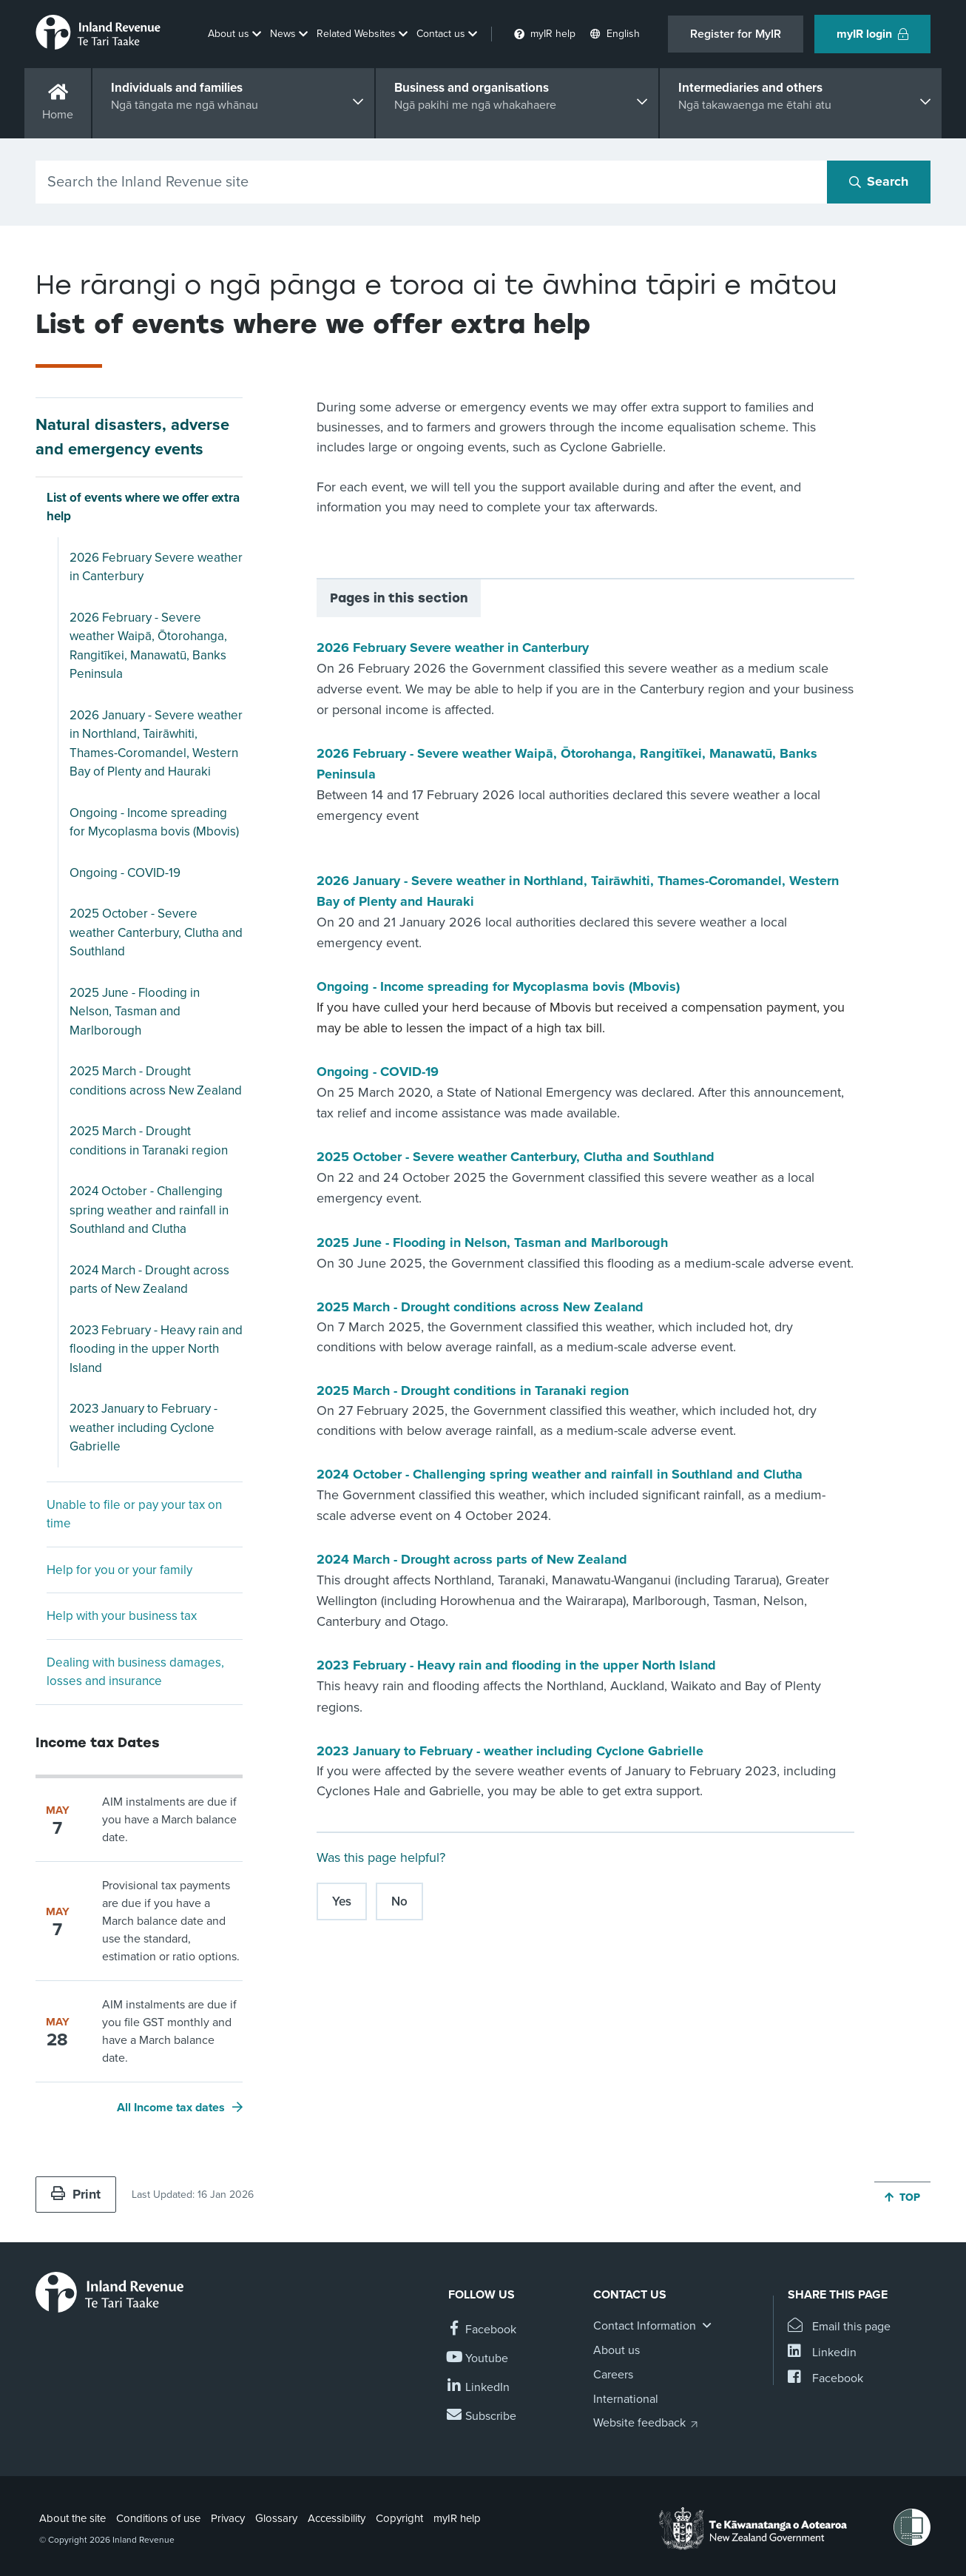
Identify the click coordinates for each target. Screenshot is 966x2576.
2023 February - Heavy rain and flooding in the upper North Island (156, 1349)
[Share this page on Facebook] (825, 2379)
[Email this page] (839, 2327)
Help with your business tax (122, 1616)
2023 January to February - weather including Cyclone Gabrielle (143, 1427)
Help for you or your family (119, 1570)
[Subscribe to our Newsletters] (482, 2416)
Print (76, 2194)
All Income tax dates (171, 2107)
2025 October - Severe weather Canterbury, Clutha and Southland (156, 932)
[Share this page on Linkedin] (822, 2353)
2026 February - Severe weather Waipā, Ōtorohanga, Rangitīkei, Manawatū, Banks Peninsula (148, 646)
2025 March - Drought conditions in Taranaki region (149, 1140)
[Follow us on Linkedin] (479, 2387)
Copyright (399, 2518)
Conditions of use (158, 2518)
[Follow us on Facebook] (482, 2330)
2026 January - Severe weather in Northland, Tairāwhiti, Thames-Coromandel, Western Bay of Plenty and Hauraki (156, 743)
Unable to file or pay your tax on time (134, 1514)
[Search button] (878, 182)
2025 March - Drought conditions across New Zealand (156, 1080)
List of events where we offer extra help (143, 507)
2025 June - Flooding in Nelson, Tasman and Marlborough (135, 1011)
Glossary (276, 2518)
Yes (341, 1901)
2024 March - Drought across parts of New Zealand (149, 1279)
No (399, 1901)
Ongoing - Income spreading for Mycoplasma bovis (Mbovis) (154, 822)
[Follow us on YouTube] (478, 2359)
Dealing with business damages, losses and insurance (135, 1672)
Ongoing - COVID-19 (125, 873)
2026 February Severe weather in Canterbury (156, 567)
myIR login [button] (872, 34)
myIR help (457, 2518)
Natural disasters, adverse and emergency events (132, 437)
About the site (72, 2518)
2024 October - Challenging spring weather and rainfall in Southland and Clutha (149, 1210)
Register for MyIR (735, 34)
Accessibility (336, 2518)
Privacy (228, 2518)
